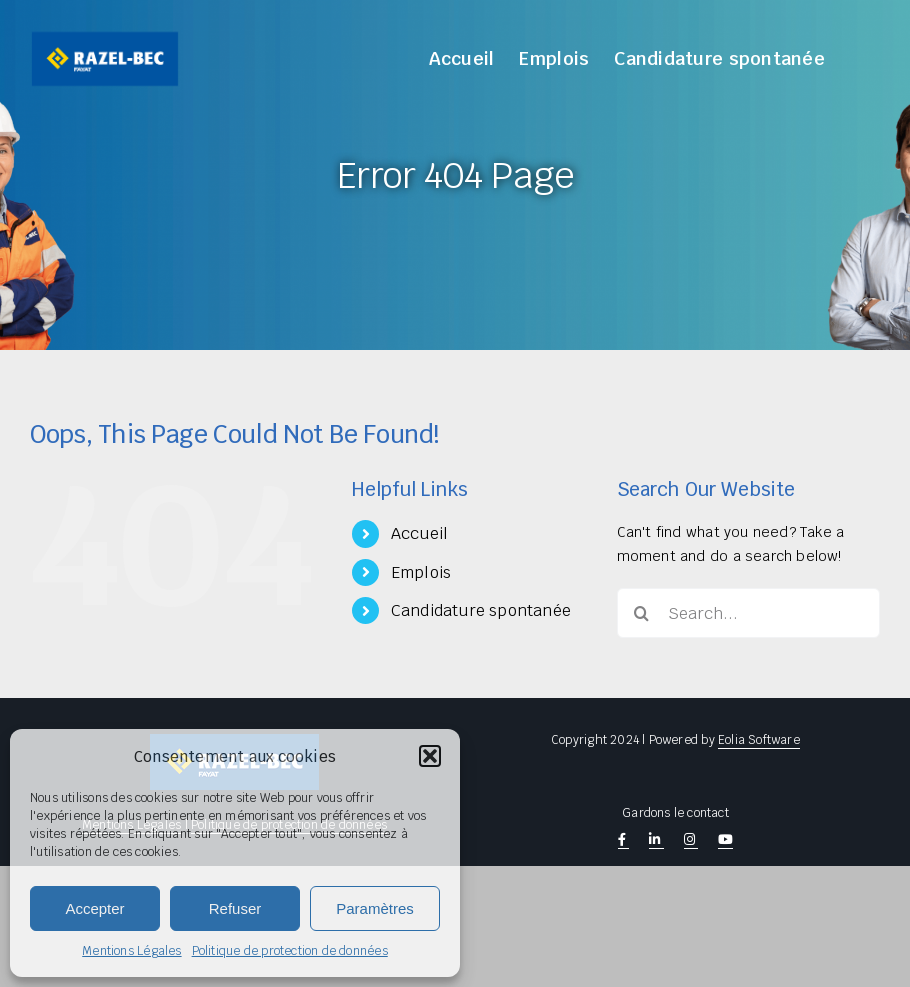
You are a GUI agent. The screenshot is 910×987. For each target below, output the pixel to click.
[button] (430, 756)
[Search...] (748, 613)
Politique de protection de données (290, 951)
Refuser (235, 908)
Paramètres (375, 908)
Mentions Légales (131, 951)
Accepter (94, 908)
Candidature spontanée (481, 610)
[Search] (642, 613)
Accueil (419, 533)
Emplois (421, 572)
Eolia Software (759, 740)
